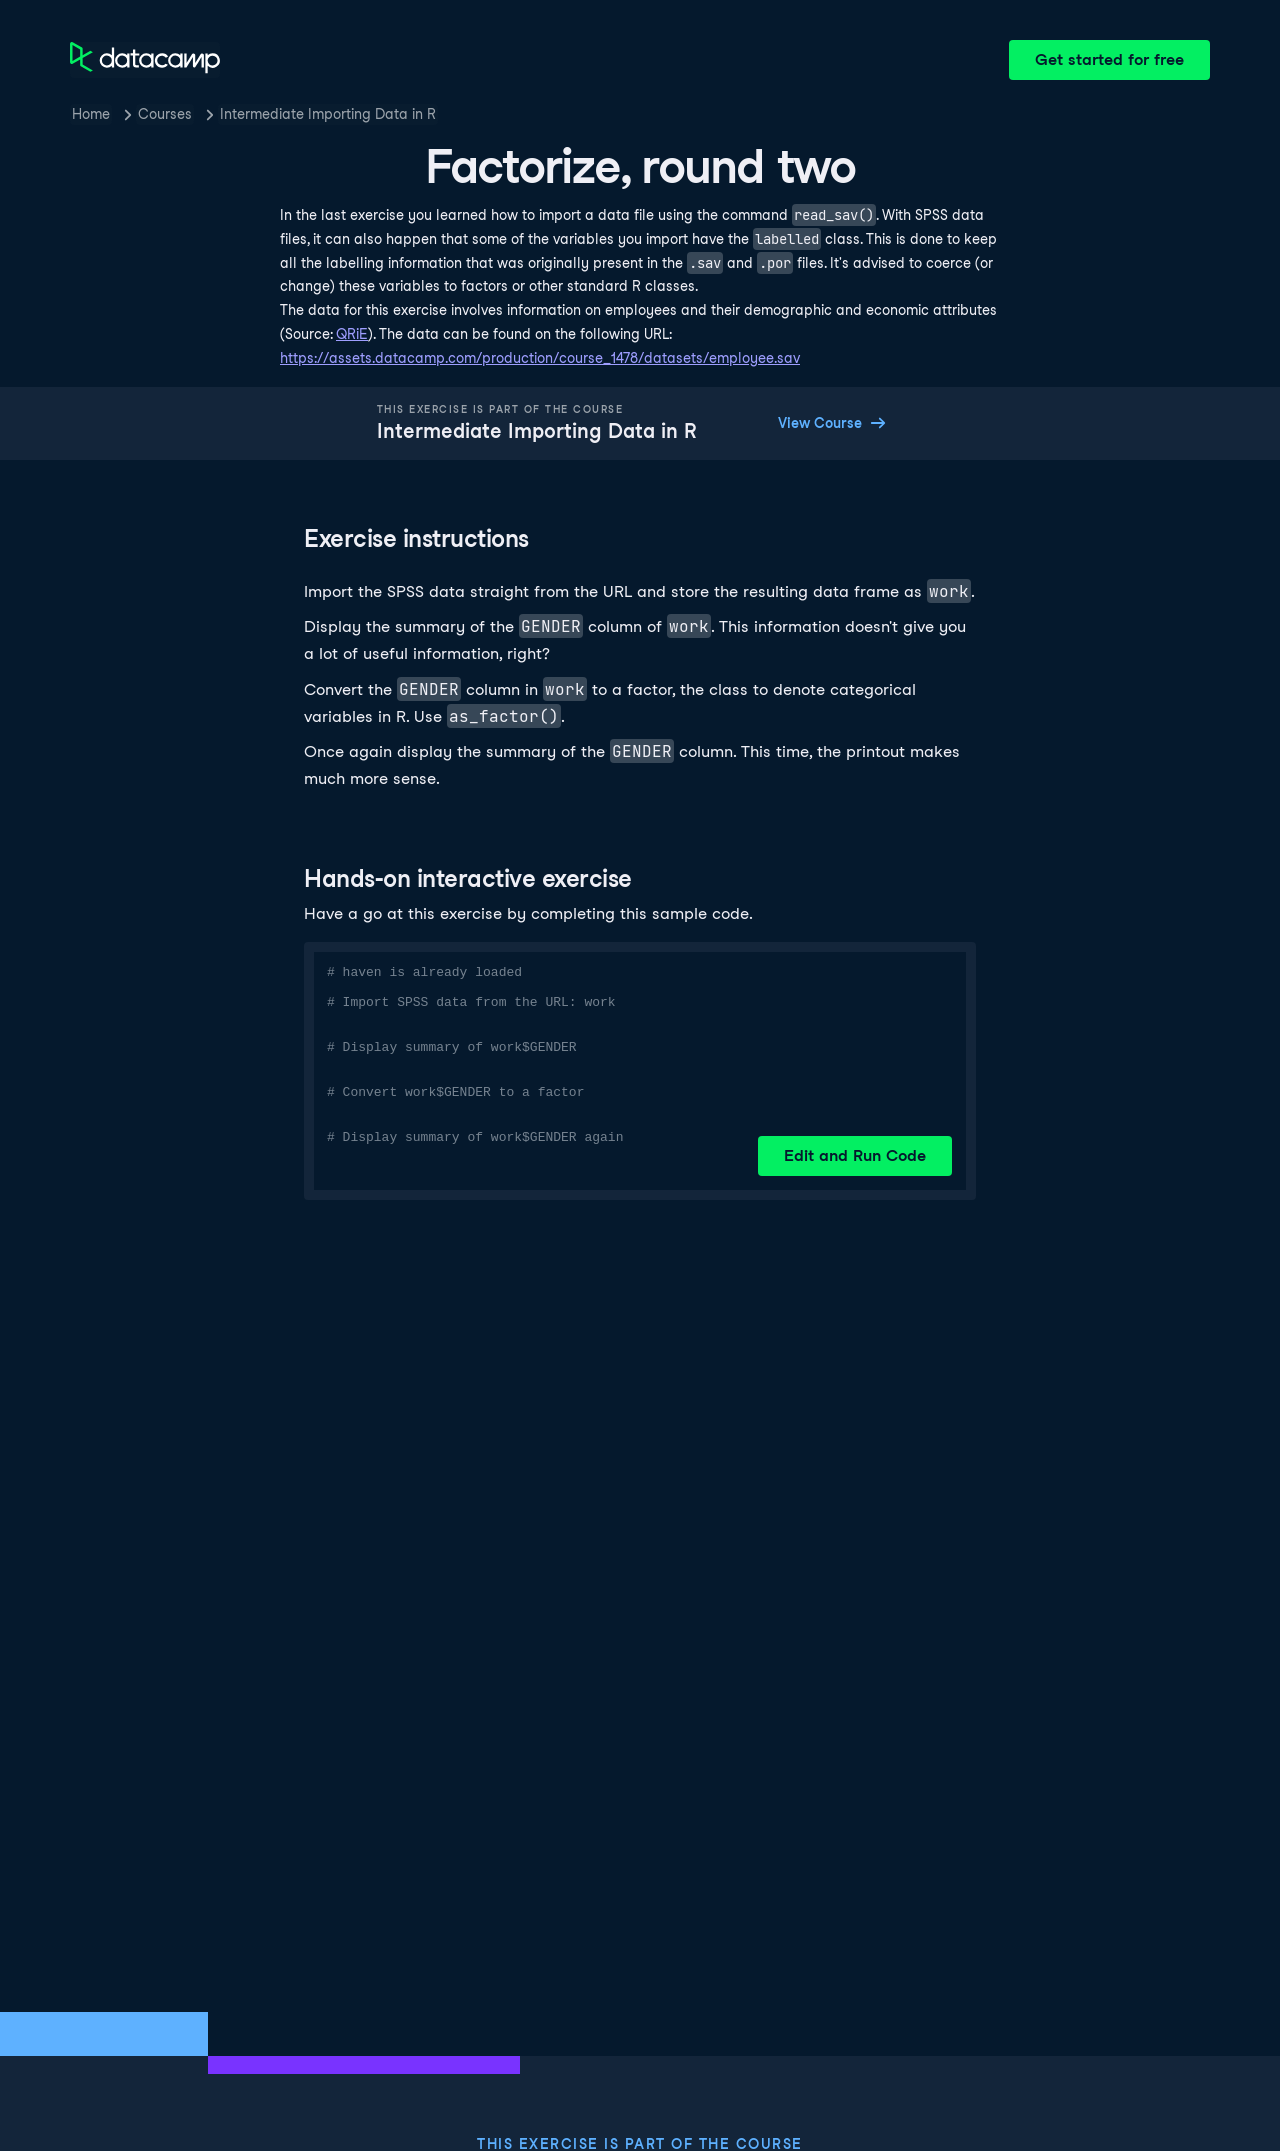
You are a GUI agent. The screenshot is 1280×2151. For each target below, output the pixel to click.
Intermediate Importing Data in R (328, 114)
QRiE (352, 334)
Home (91, 114)
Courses (165, 114)
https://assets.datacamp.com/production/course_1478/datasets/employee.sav (540, 358)
